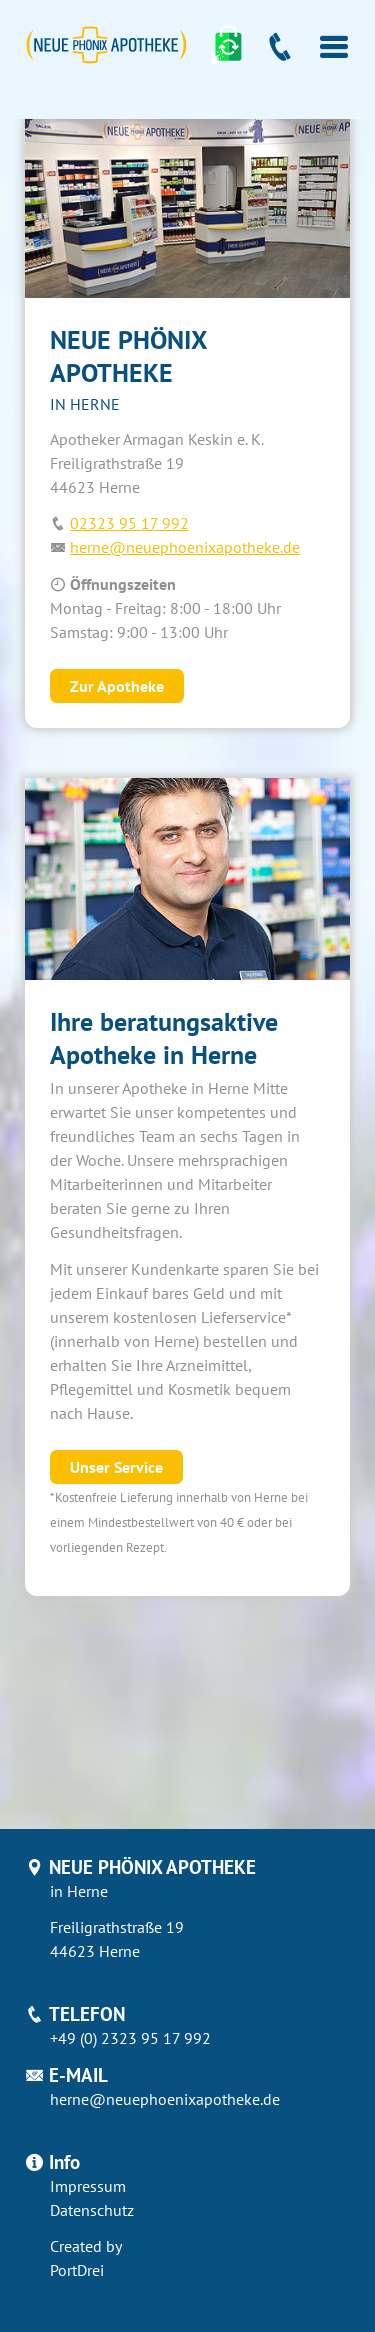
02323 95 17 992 (129, 523)
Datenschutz (92, 2210)
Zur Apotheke (117, 686)
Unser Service (116, 1467)
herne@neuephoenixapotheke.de (185, 547)
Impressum (88, 2186)
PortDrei (77, 2270)
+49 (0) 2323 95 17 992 (130, 2038)
